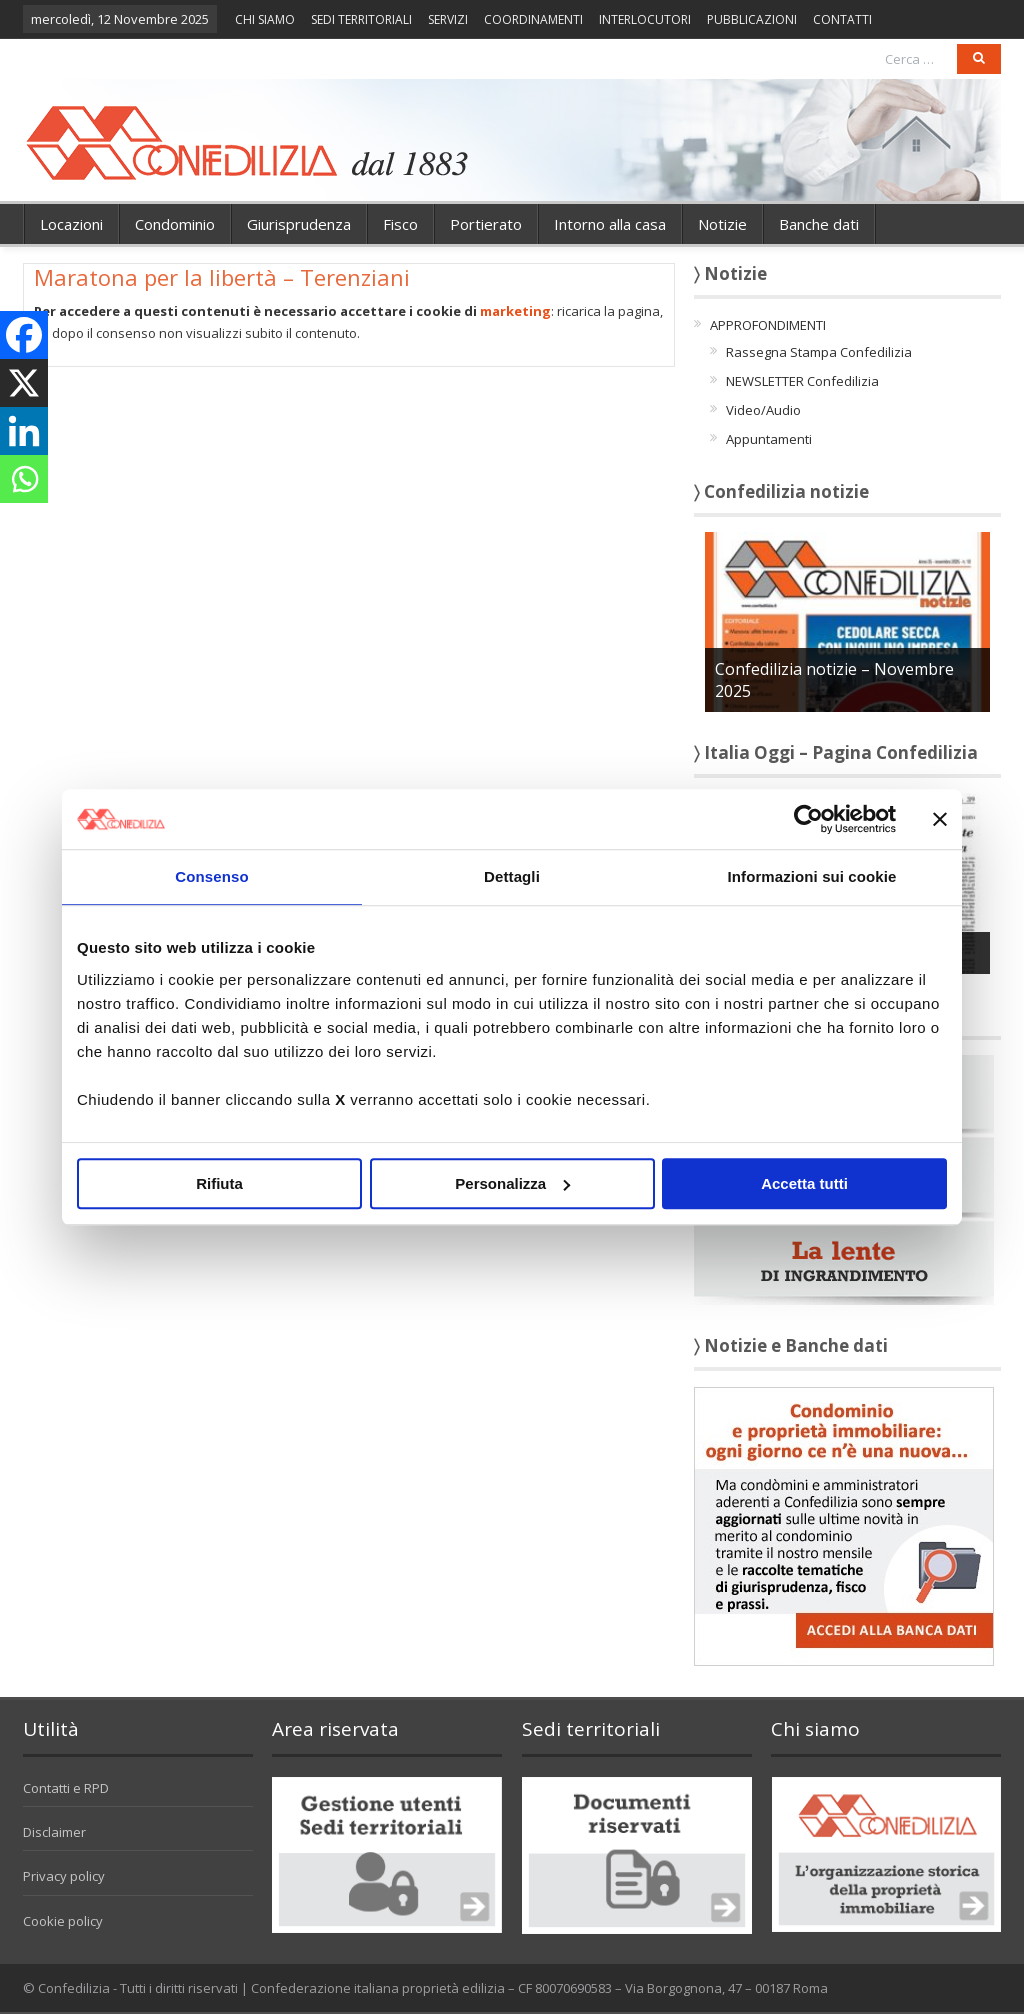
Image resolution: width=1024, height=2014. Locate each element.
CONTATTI (842, 19)
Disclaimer (54, 1832)
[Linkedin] (24, 431)
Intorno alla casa (610, 224)
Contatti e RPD (66, 1788)
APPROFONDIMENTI (768, 325)
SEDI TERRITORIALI (361, 19)
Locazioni (71, 224)
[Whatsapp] (24, 479)
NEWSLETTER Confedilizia (802, 381)
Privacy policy (64, 1876)
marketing (515, 311)
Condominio (175, 224)
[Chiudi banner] (940, 819)
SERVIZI (448, 19)
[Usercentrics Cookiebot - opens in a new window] (808, 819)
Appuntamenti (769, 439)
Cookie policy (63, 1921)
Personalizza (512, 1183)
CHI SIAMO (265, 19)
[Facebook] (24, 335)
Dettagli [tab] (512, 876)
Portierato (486, 224)
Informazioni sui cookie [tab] (812, 876)
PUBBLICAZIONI (752, 19)
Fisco (400, 224)
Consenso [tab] (211, 876)
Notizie (722, 224)
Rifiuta (219, 1183)
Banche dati (819, 224)
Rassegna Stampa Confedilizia (819, 352)
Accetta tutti (804, 1183)
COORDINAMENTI (533, 19)
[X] (24, 383)
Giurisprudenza (299, 224)
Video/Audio (763, 410)
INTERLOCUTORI (645, 19)
